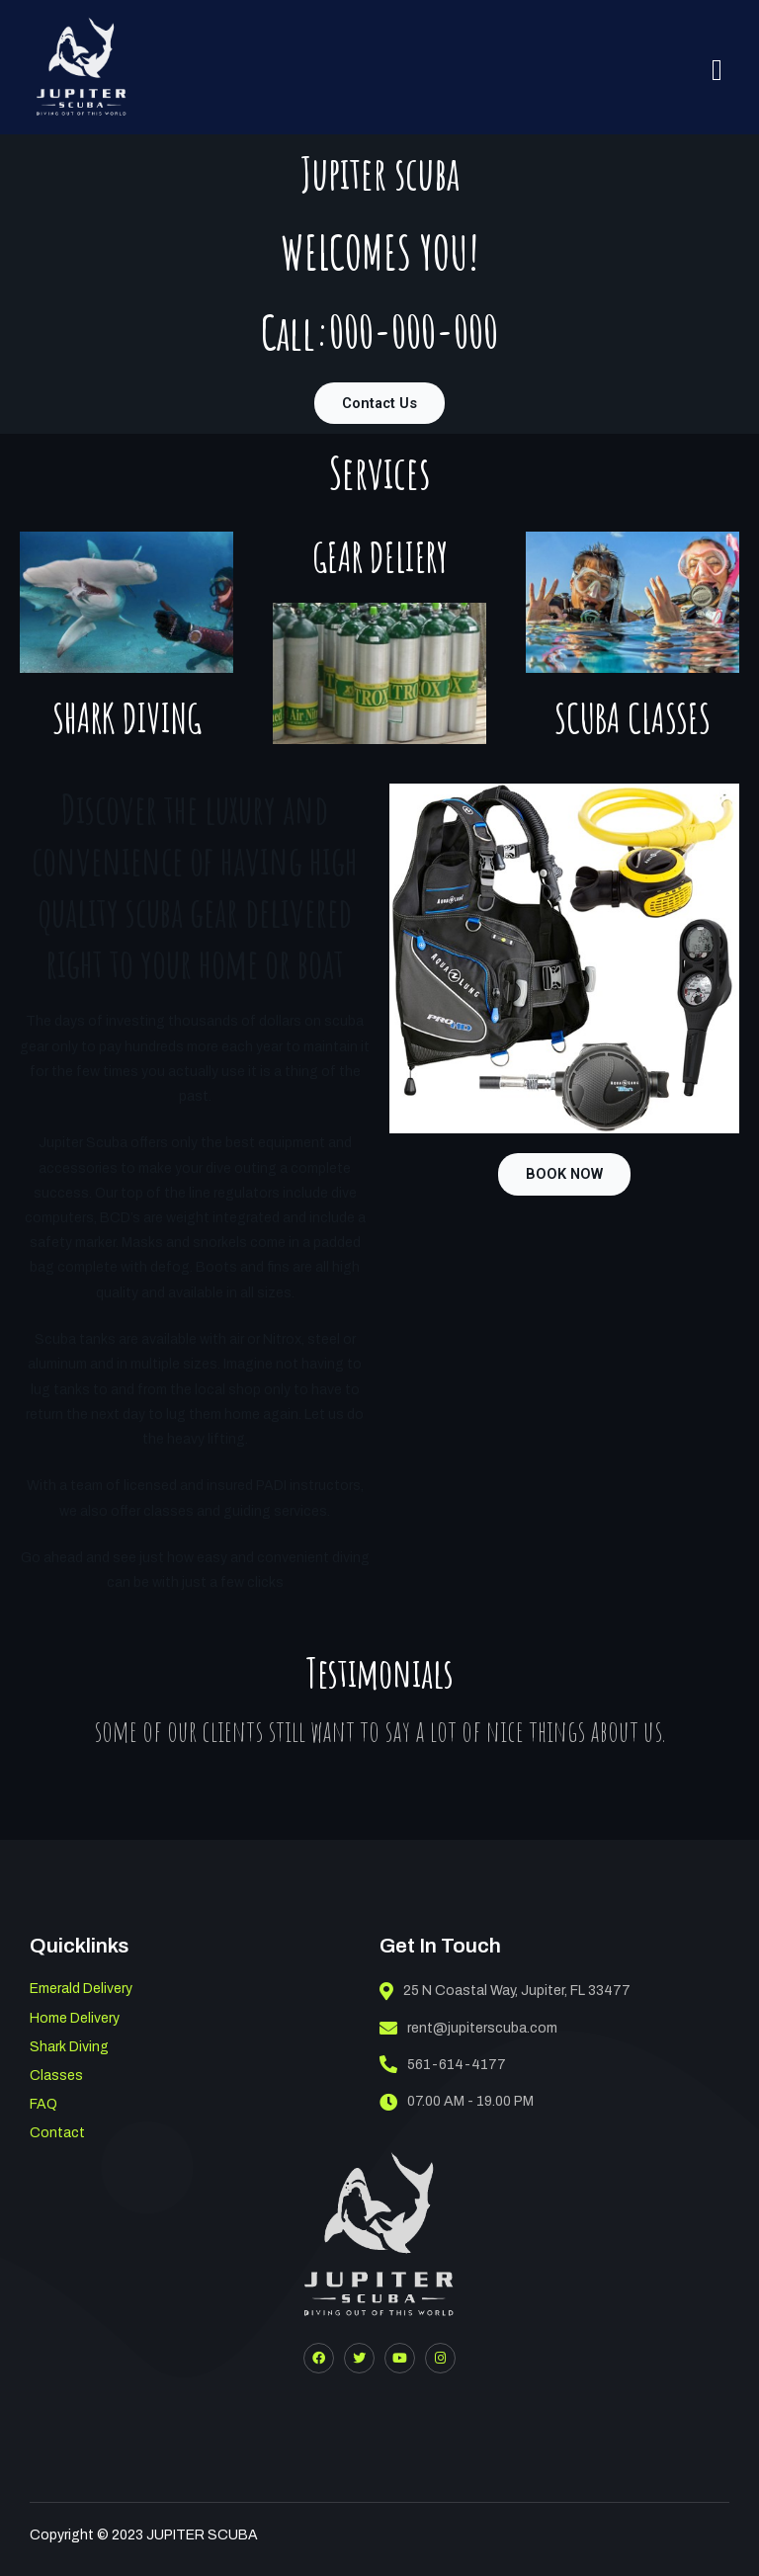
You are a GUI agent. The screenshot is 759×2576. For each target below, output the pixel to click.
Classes (56, 2075)
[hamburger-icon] (717, 70)
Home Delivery (75, 2018)
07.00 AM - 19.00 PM (457, 2102)
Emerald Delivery (81, 1988)
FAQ (43, 2104)
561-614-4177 (443, 2064)
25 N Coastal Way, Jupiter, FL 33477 (505, 1991)
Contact (57, 2132)
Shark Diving (69, 2046)
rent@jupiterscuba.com (468, 2027)
